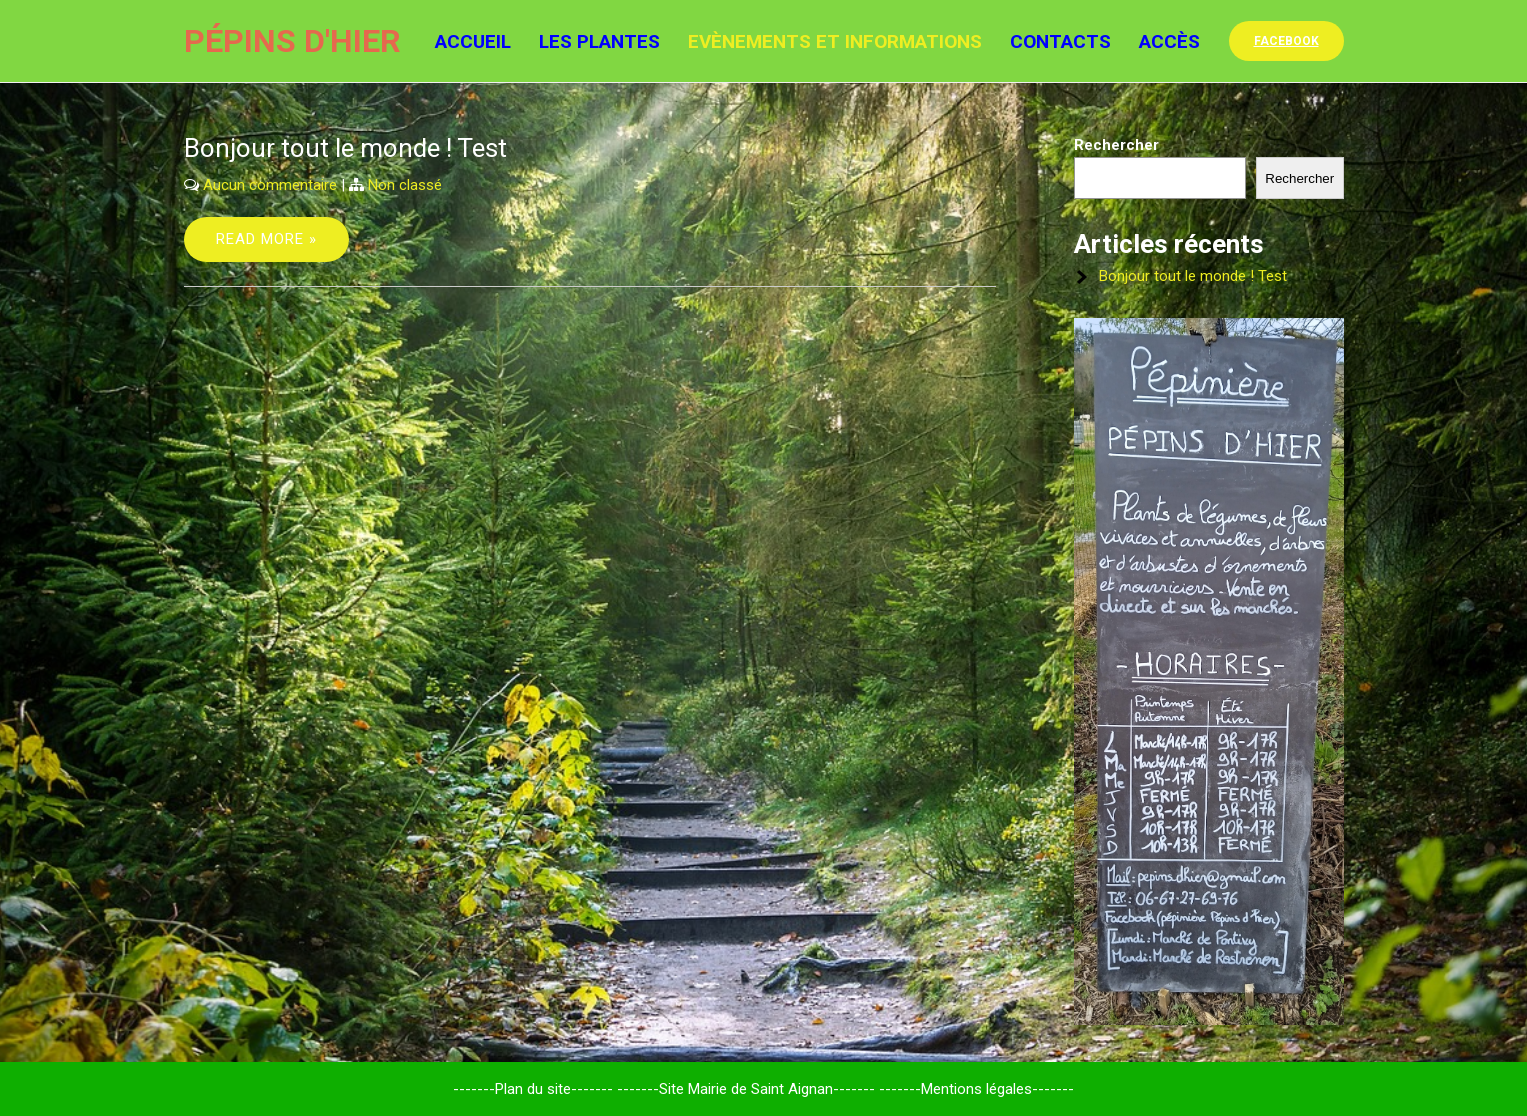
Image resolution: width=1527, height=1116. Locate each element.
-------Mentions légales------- (976, 1089)
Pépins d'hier (292, 41)
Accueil (473, 41)
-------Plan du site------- (533, 1089)
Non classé (405, 185)
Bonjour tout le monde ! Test (345, 148)
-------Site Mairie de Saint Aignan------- (746, 1089)
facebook (1286, 41)
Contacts (1060, 41)
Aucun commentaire (270, 185)
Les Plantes (599, 41)
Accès (1169, 41)
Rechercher (1116, 145)
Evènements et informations (835, 41)
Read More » (266, 239)
